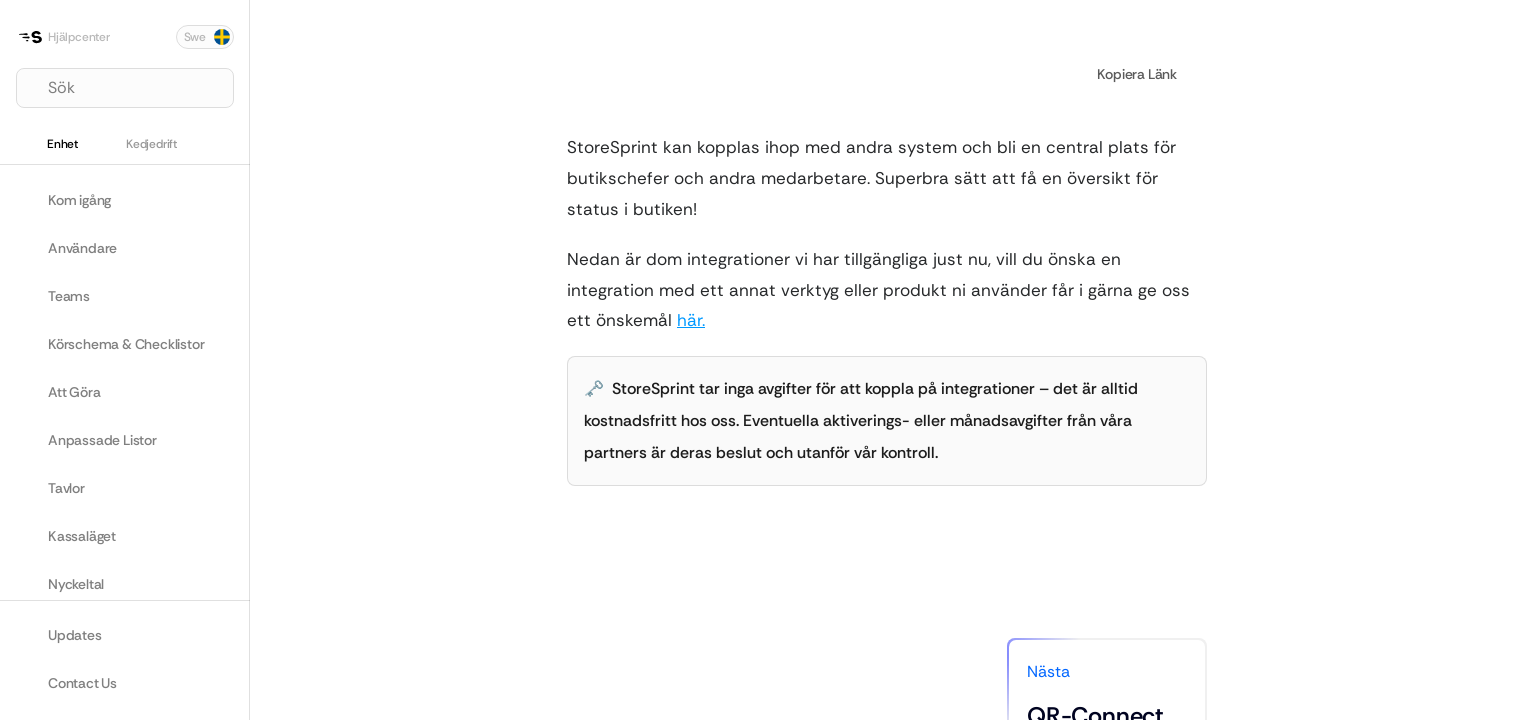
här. (691, 320)
